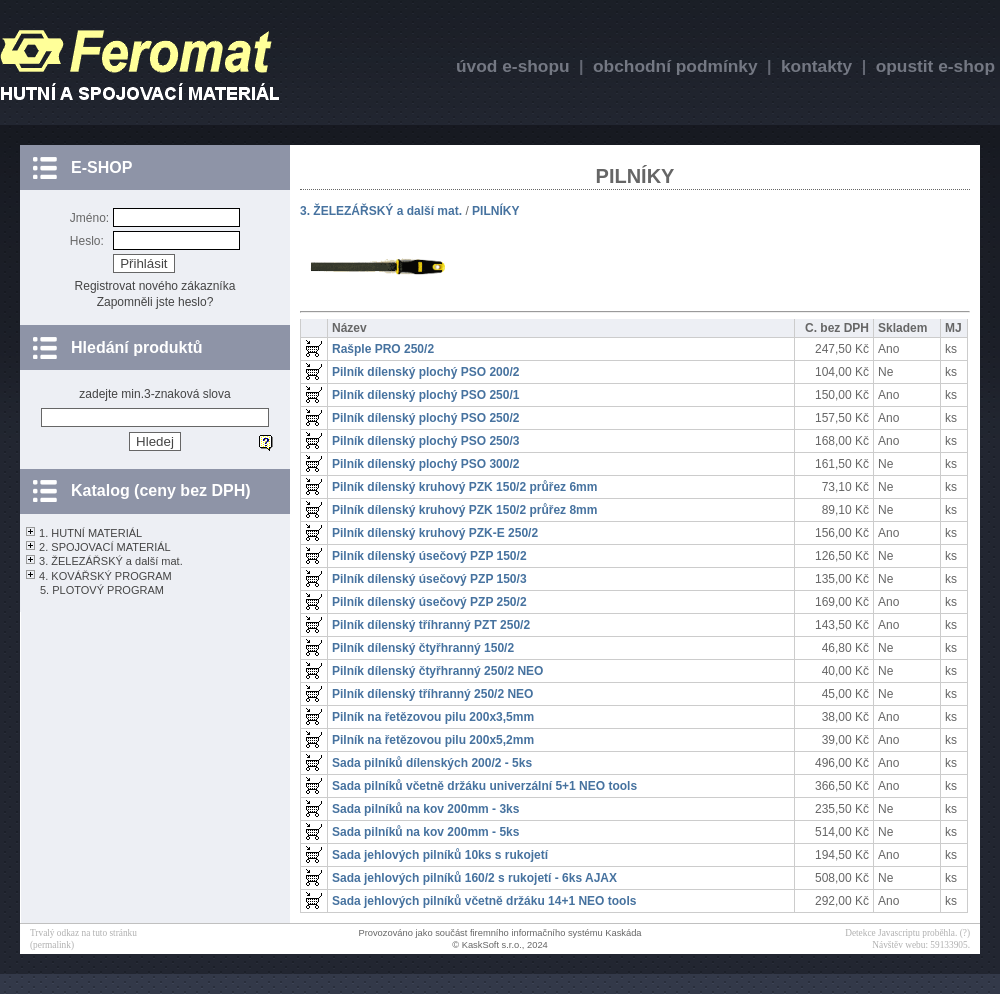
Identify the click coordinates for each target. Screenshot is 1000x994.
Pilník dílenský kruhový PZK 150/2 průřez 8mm (464, 510)
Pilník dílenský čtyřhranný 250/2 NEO (437, 671)
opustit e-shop (935, 66)
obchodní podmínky (675, 66)
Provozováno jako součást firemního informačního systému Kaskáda (499, 933)
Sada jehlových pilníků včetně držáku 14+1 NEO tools (484, 901)
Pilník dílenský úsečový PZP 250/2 (429, 602)
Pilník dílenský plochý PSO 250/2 (425, 418)
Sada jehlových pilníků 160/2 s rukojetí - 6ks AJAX (474, 878)
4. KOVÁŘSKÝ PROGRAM (105, 576)
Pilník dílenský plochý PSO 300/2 (425, 464)
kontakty (816, 66)
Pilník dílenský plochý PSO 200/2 (425, 372)
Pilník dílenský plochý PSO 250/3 (425, 441)
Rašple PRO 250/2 (383, 349)
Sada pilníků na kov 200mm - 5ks (425, 832)
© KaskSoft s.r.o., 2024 (500, 945)
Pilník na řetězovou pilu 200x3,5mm (433, 717)
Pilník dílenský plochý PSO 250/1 (425, 395)
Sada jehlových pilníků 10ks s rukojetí (440, 855)
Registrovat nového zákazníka (155, 286)
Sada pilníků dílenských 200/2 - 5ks (432, 763)
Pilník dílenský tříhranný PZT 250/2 (431, 625)
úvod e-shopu (513, 66)
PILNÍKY (495, 211)
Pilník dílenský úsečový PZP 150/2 (429, 556)
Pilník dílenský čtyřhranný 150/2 (423, 648)
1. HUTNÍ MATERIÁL (90, 533)
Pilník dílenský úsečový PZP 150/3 (429, 579)
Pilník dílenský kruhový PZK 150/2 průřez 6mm (464, 487)
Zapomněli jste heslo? (155, 302)
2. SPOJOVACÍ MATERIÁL (105, 547)
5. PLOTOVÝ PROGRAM (102, 590)
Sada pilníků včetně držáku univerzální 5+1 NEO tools (484, 786)
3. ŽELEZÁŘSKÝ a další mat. (111, 561)
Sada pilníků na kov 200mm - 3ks (425, 809)
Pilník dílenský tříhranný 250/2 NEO (432, 694)
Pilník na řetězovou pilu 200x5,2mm (433, 740)
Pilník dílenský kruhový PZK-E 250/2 (435, 533)
